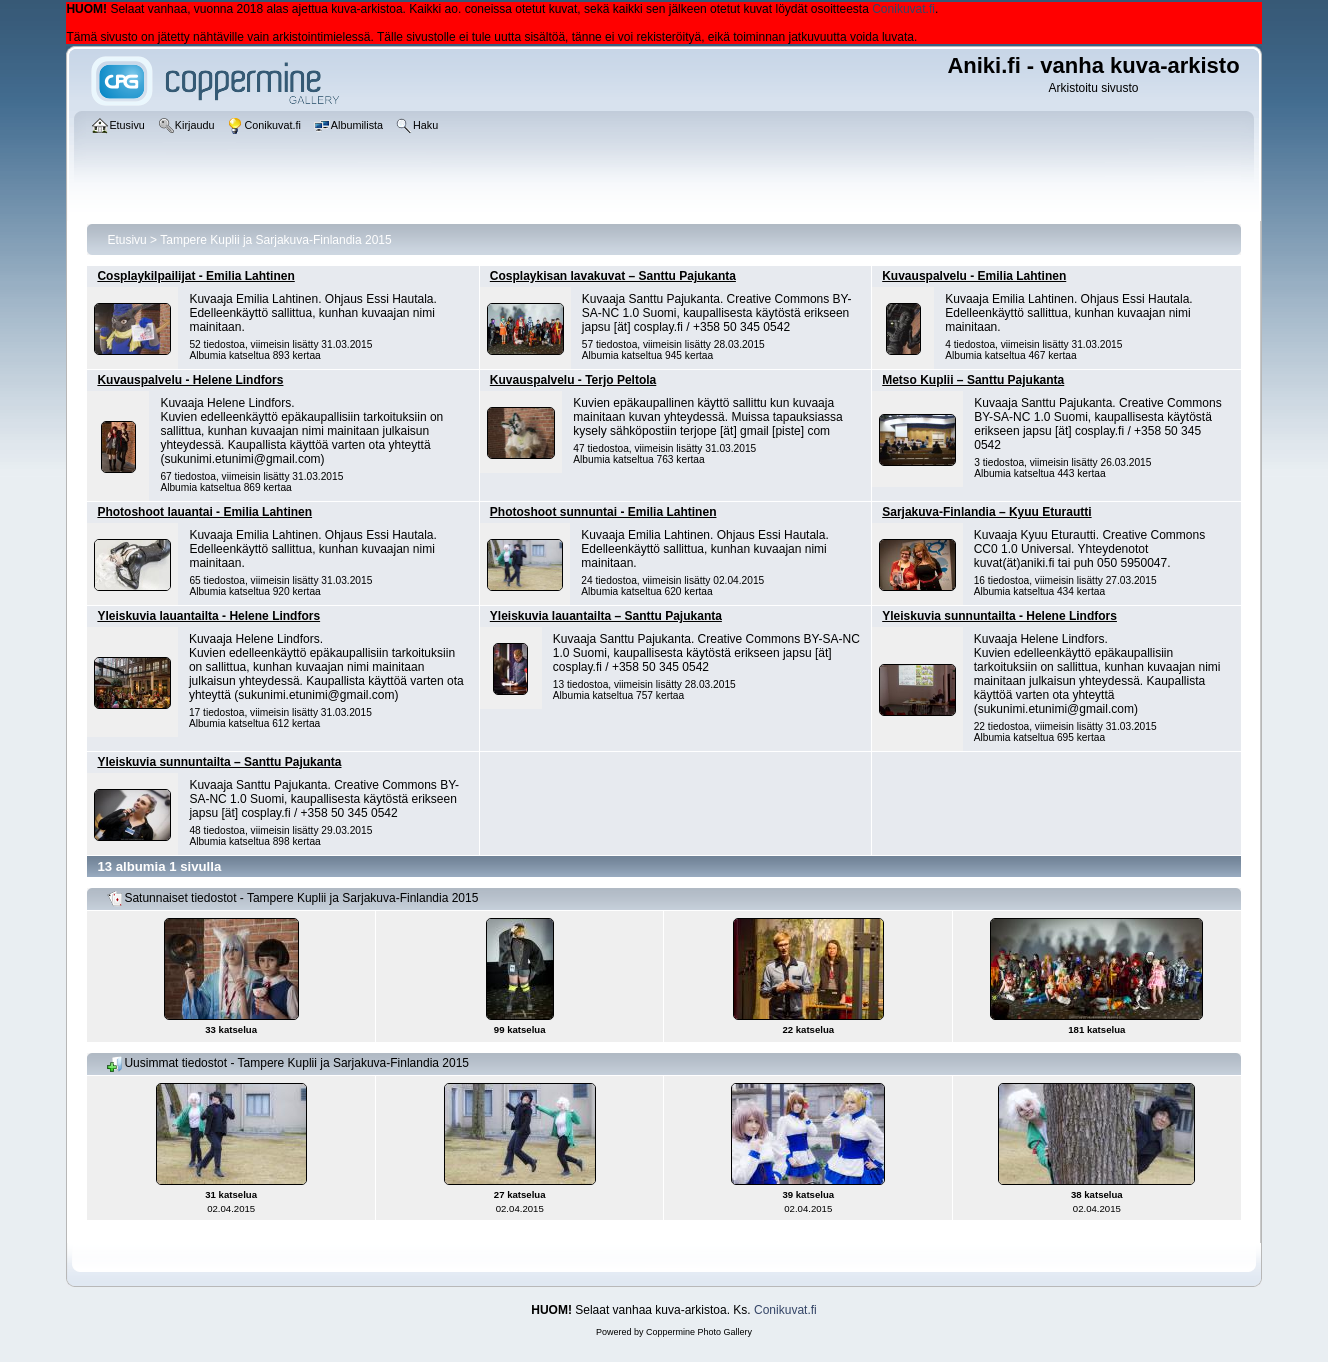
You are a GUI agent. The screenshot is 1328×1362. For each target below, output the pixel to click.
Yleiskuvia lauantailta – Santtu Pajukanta (606, 616)
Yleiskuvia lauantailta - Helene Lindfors (208, 616)
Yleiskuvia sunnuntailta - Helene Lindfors (999, 616)
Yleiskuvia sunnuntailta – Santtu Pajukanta (219, 762)
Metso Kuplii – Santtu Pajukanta (973, 380)
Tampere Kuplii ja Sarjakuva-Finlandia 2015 (275, 240)
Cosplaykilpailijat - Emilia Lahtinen (195, 276)
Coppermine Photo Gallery (699, 1332)
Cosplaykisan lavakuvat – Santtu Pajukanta (613, 276)
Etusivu (126, 240)
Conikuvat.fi (903, 9)
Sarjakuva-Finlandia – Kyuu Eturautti (986, 512)
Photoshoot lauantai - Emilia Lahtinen (204, 512)
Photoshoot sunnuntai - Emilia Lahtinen (603, 512)
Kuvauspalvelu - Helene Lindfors (190, 380)
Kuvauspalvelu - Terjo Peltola (573, 380)
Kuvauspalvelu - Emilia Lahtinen (974, 276)
